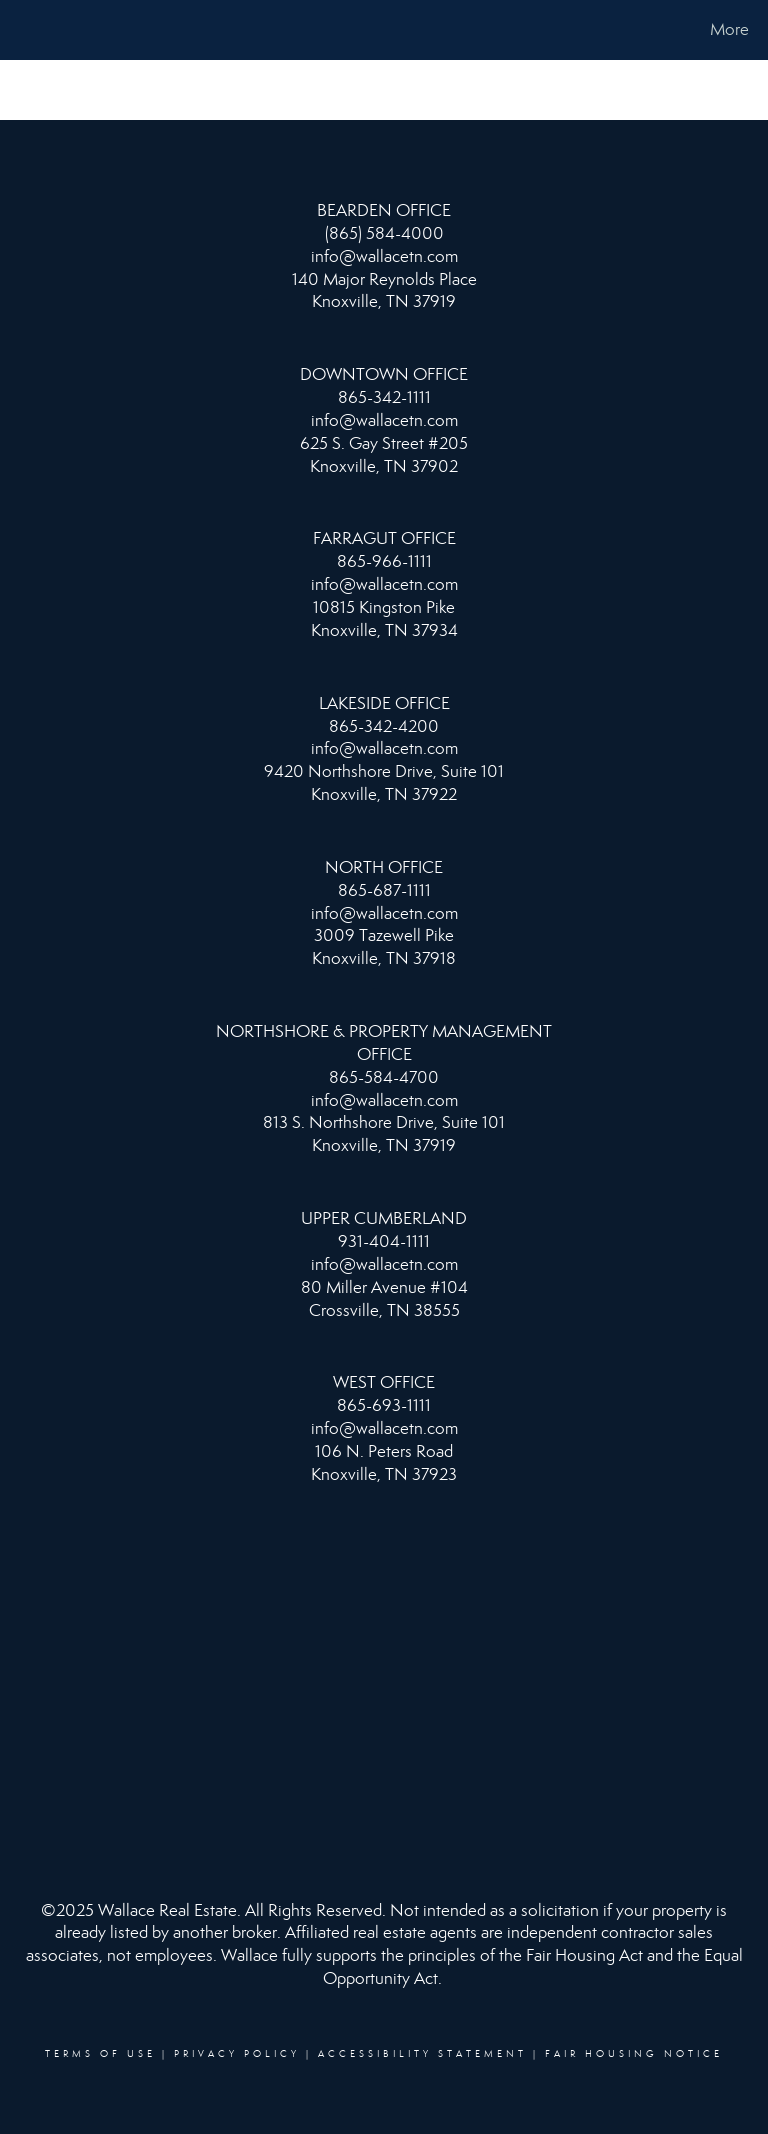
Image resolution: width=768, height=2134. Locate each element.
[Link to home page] (19, 30)
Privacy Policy (237, 2054)
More (729, 29)
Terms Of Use (100, 2054)
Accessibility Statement (422, 2054)
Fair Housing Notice (634, 2054)
